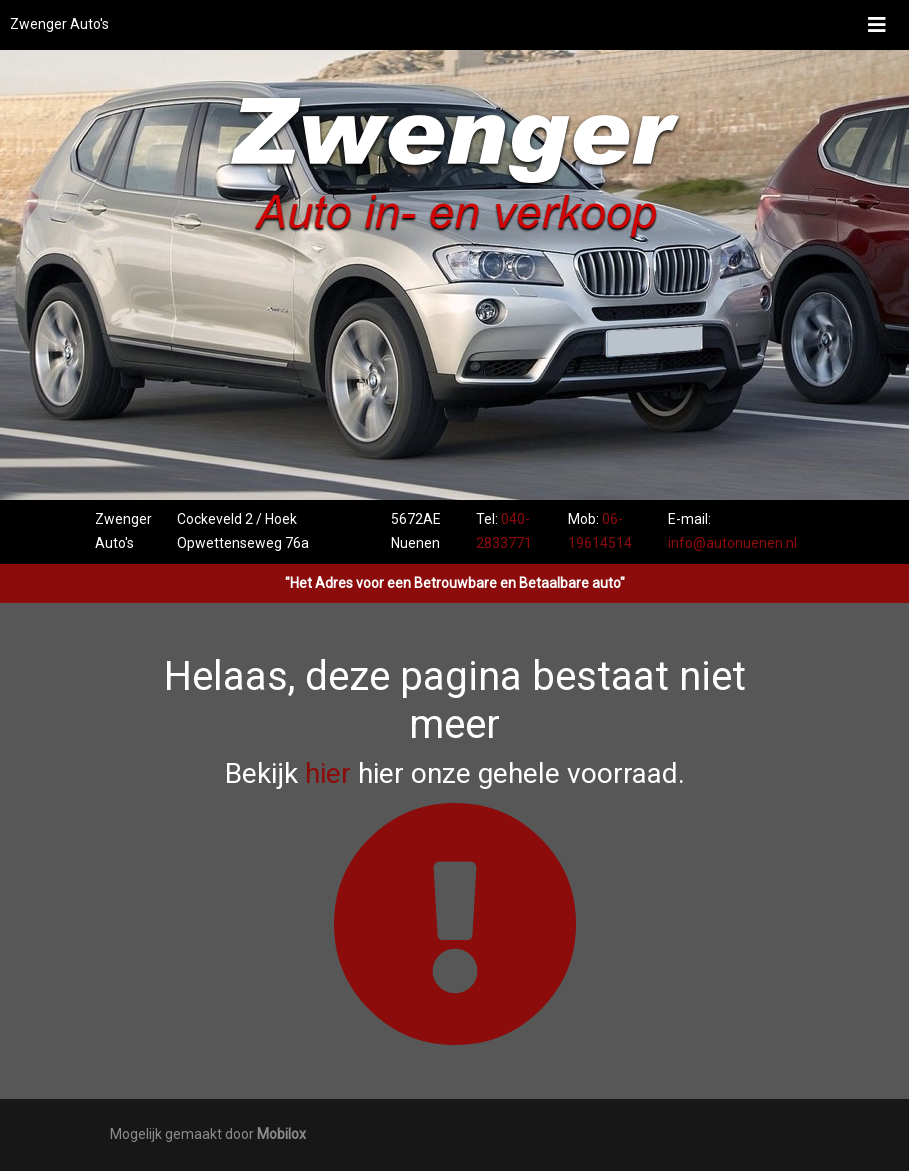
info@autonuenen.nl (732, 543)
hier (328, 773)
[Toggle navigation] (877, 25)
